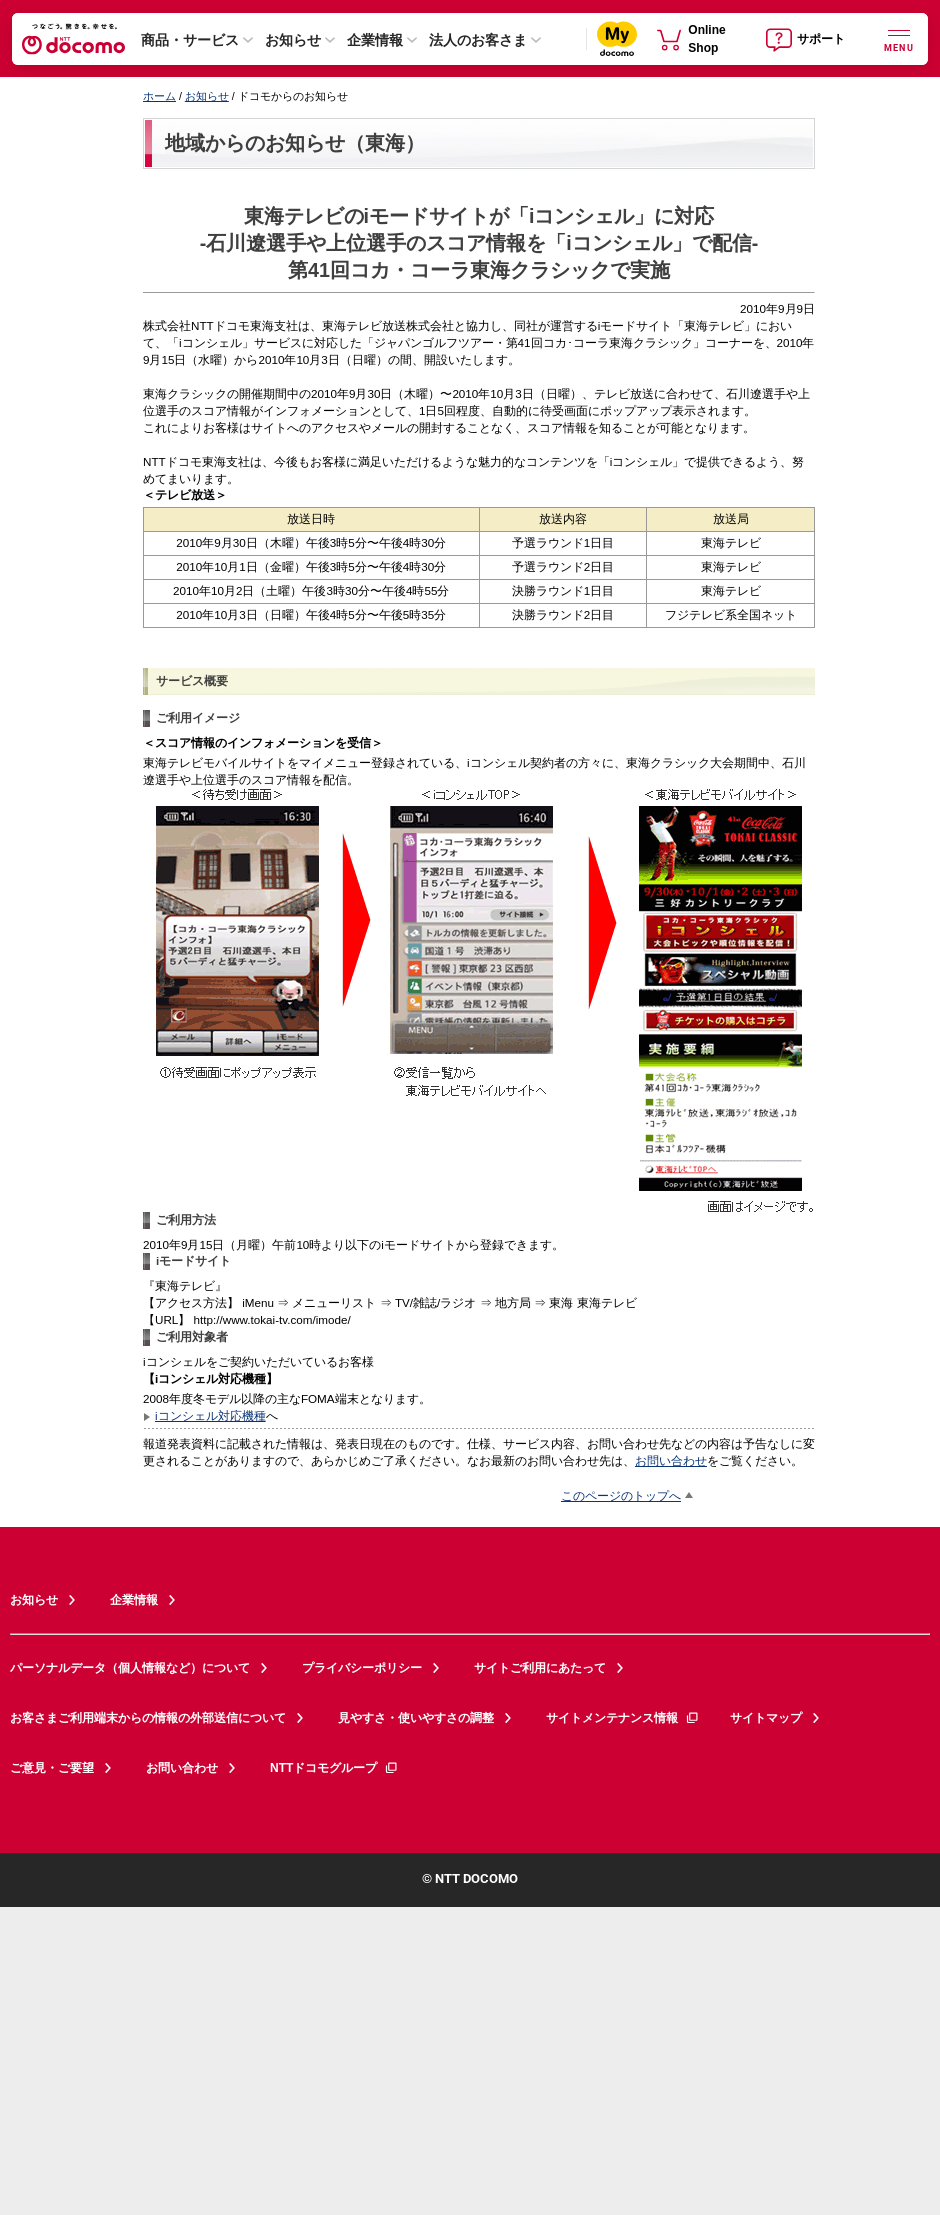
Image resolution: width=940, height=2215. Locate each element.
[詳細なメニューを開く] (899, 38)
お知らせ (293, 40)
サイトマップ (766, 1718)
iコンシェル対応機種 (210, 1415)
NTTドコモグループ (334, 1768)
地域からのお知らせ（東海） (295, 143)
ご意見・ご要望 (52, 1768)
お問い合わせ (671, 1460)
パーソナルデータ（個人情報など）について (130, 1668)
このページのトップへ (621, 1495)
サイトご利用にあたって (540, 1668)
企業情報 (375, 40)
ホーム (159, 96)
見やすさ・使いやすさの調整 (416, 1718)
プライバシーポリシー (362, 1668)
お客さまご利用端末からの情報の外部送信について (148, 1718)
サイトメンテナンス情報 (623, 1718)
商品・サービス (190, 40)
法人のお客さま (478, 40)
